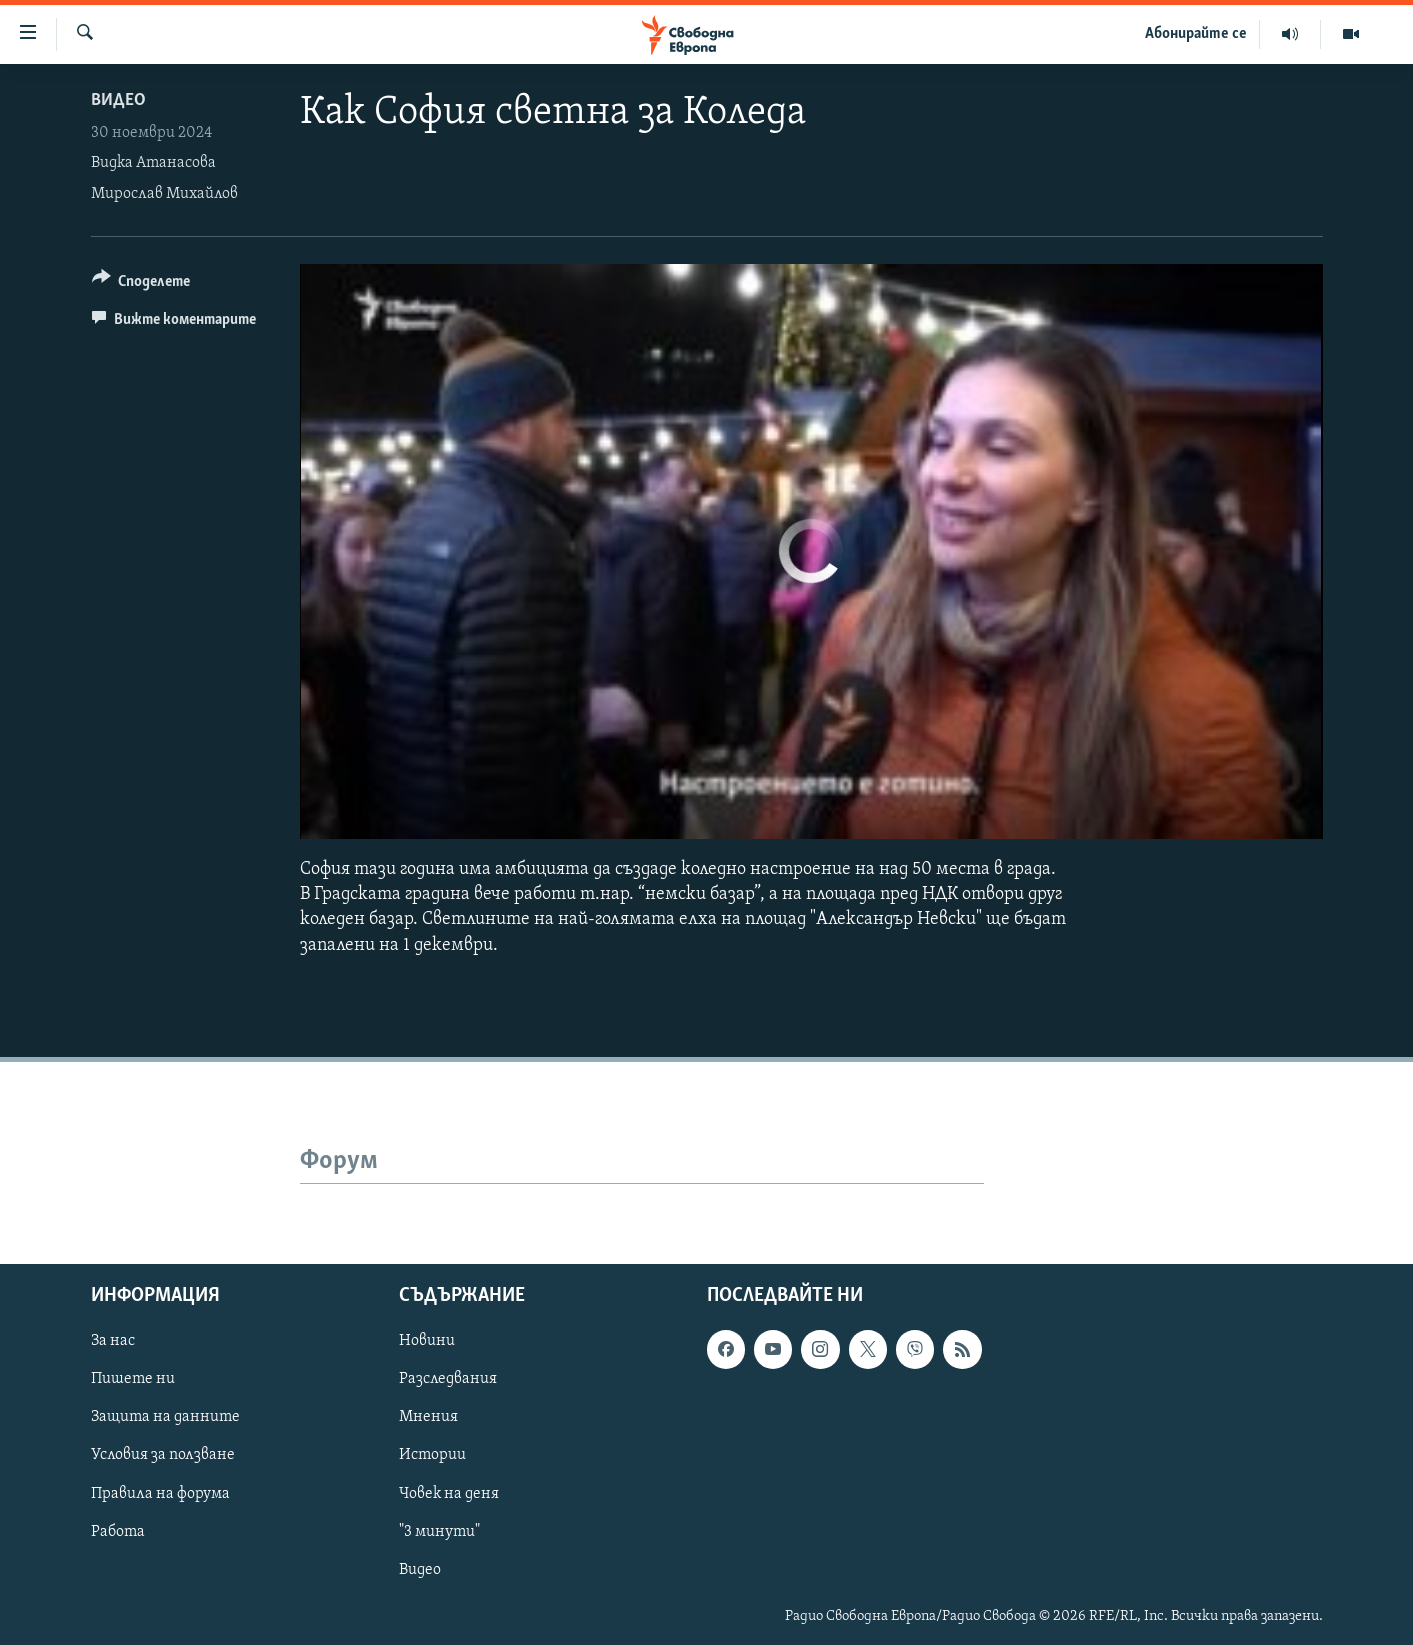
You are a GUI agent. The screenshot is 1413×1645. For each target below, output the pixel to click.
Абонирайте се (1196, 34)
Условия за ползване (163, 1455)
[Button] (141, 284)
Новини (427, 1341)
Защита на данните (165, 1417)
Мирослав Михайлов (164, 194)
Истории (432, 1455)
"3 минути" (439, 1531)
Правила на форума (160, 1493)
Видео (118, 100)
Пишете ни (133, 1379)
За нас (113, 1341)
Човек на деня (449, 1493)
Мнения (428, 1417)
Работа (118, 1531)
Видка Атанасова (153, 163)
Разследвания (448, 1379)
